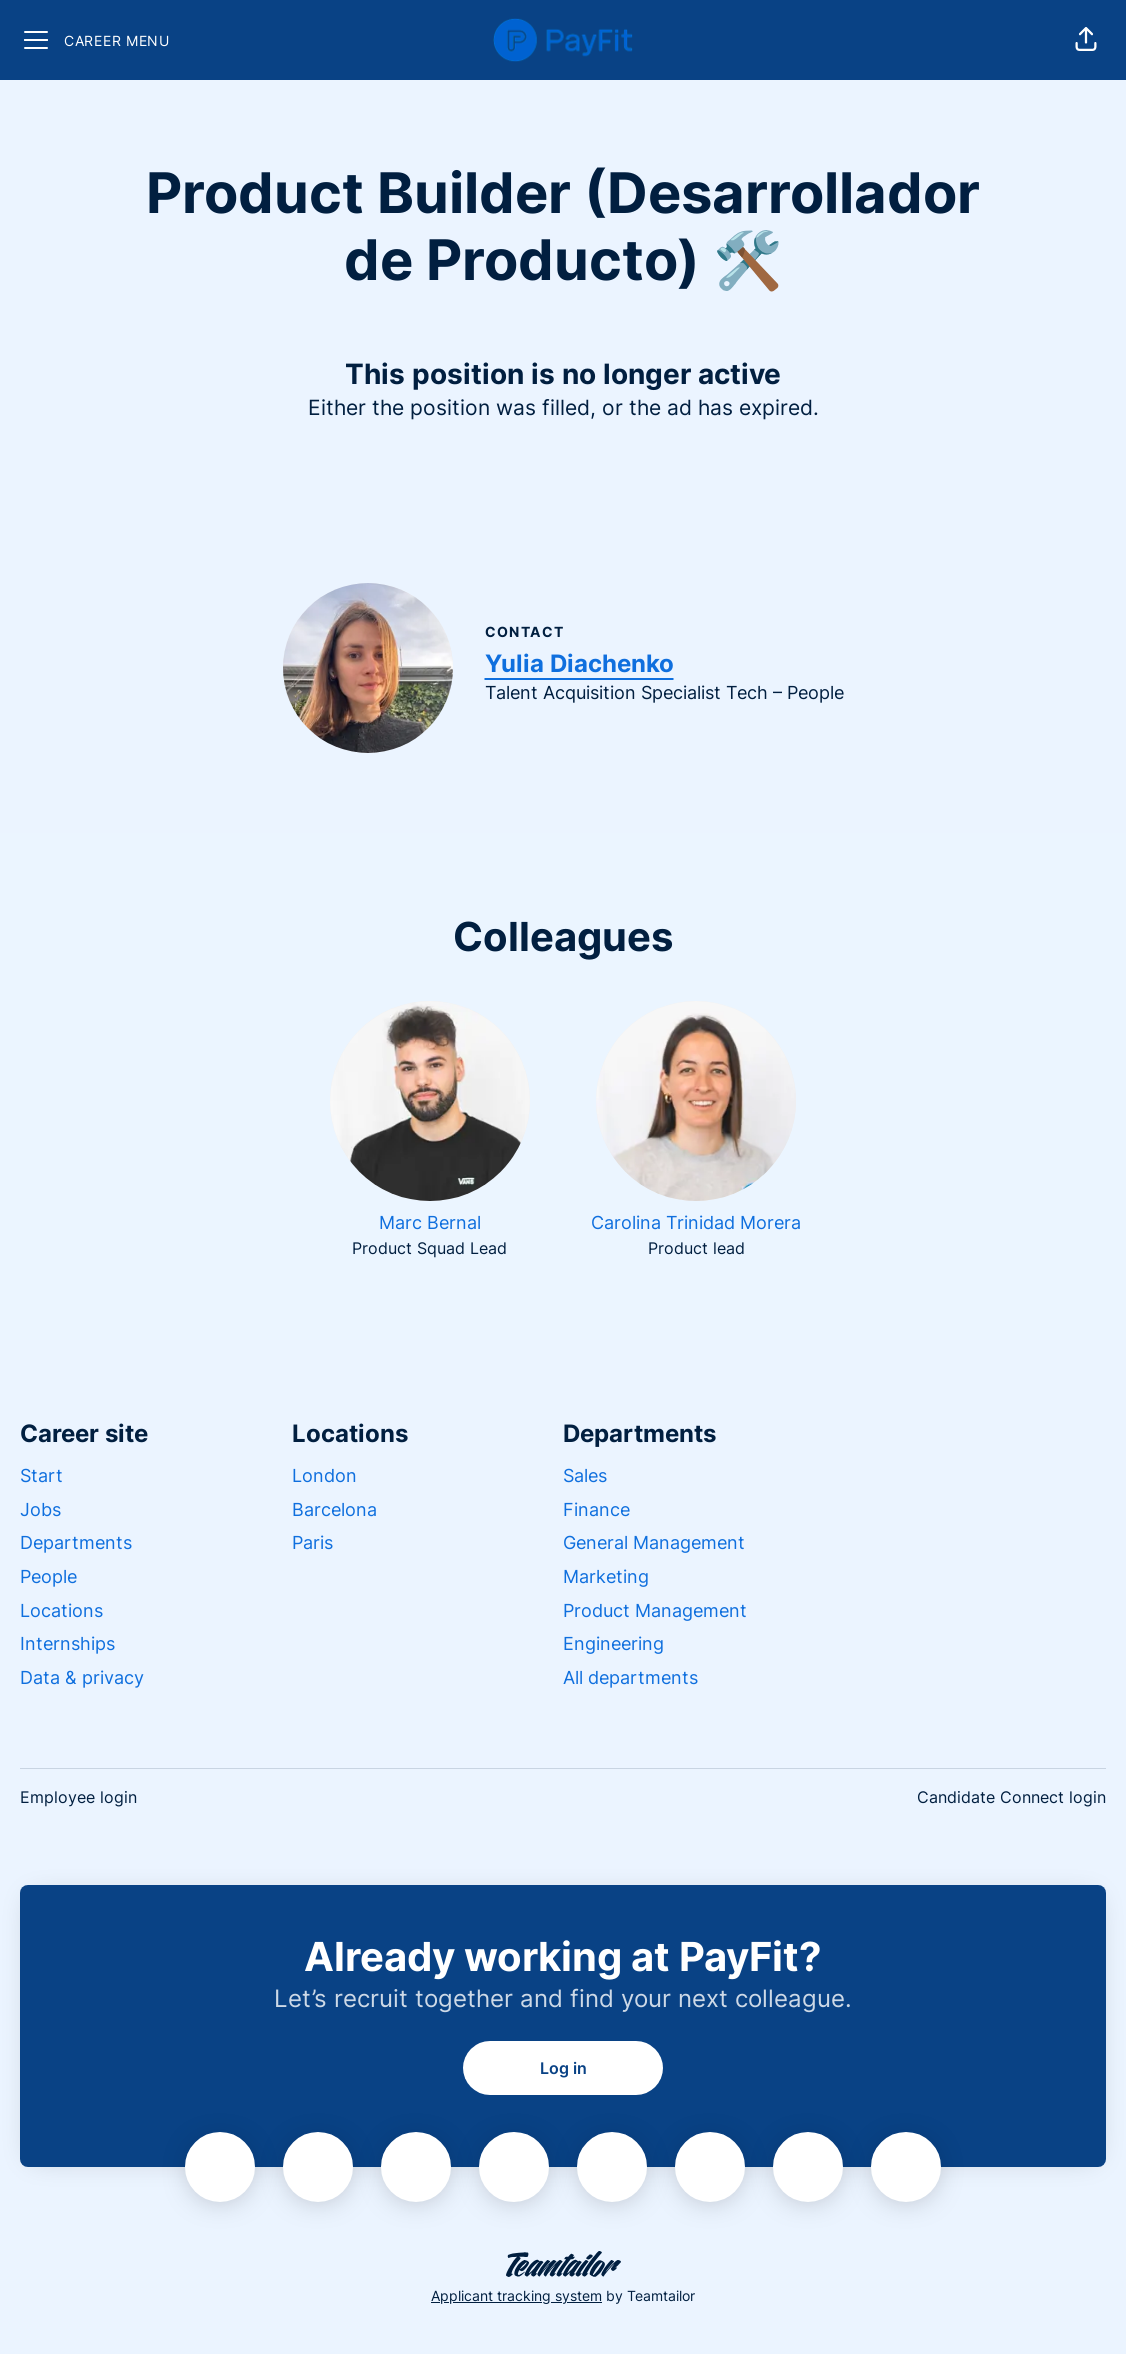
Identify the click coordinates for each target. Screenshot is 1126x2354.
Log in (563, 2068)
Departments (76, 1542)
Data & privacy (82, 1677)
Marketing (606, 1576)
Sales (585, 1475)
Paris (312, 1542)
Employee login (78, 1797)
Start (41, 1475)
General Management (654, 1542)
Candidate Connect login (1011, 1797)
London (324, 1475)
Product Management (655, 1610)
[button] (1086, 40)
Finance (596, 1509)
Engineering (613, 1643)
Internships (67, 1643)
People (48, 1576)
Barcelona (334, 1509)
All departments (630, 1677)
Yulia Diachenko (579, 663)
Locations (61, 1610)
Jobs (40, 1509)
